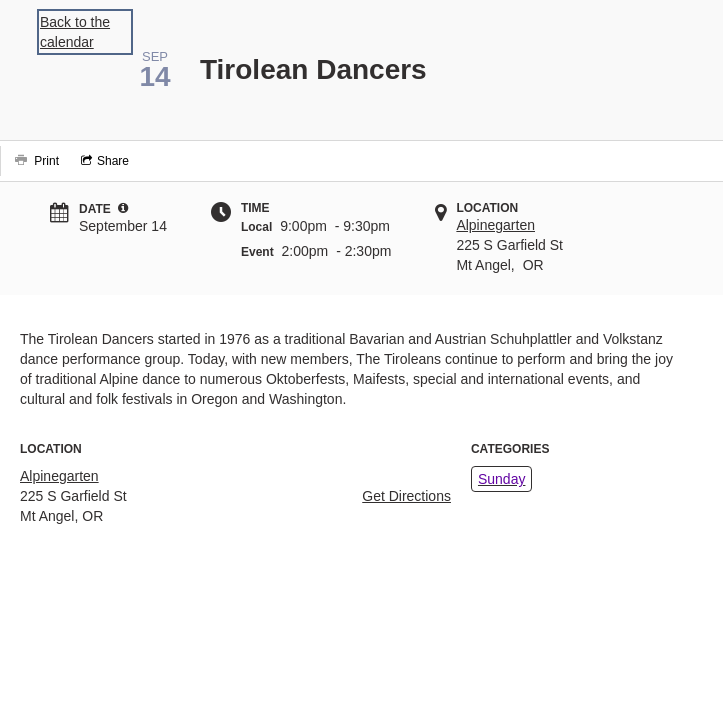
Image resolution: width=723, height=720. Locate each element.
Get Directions (406, 496)
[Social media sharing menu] (103, 161)
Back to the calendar (75, 32)
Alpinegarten (495, 225)
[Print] (34, 161)
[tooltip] (123, 208)
